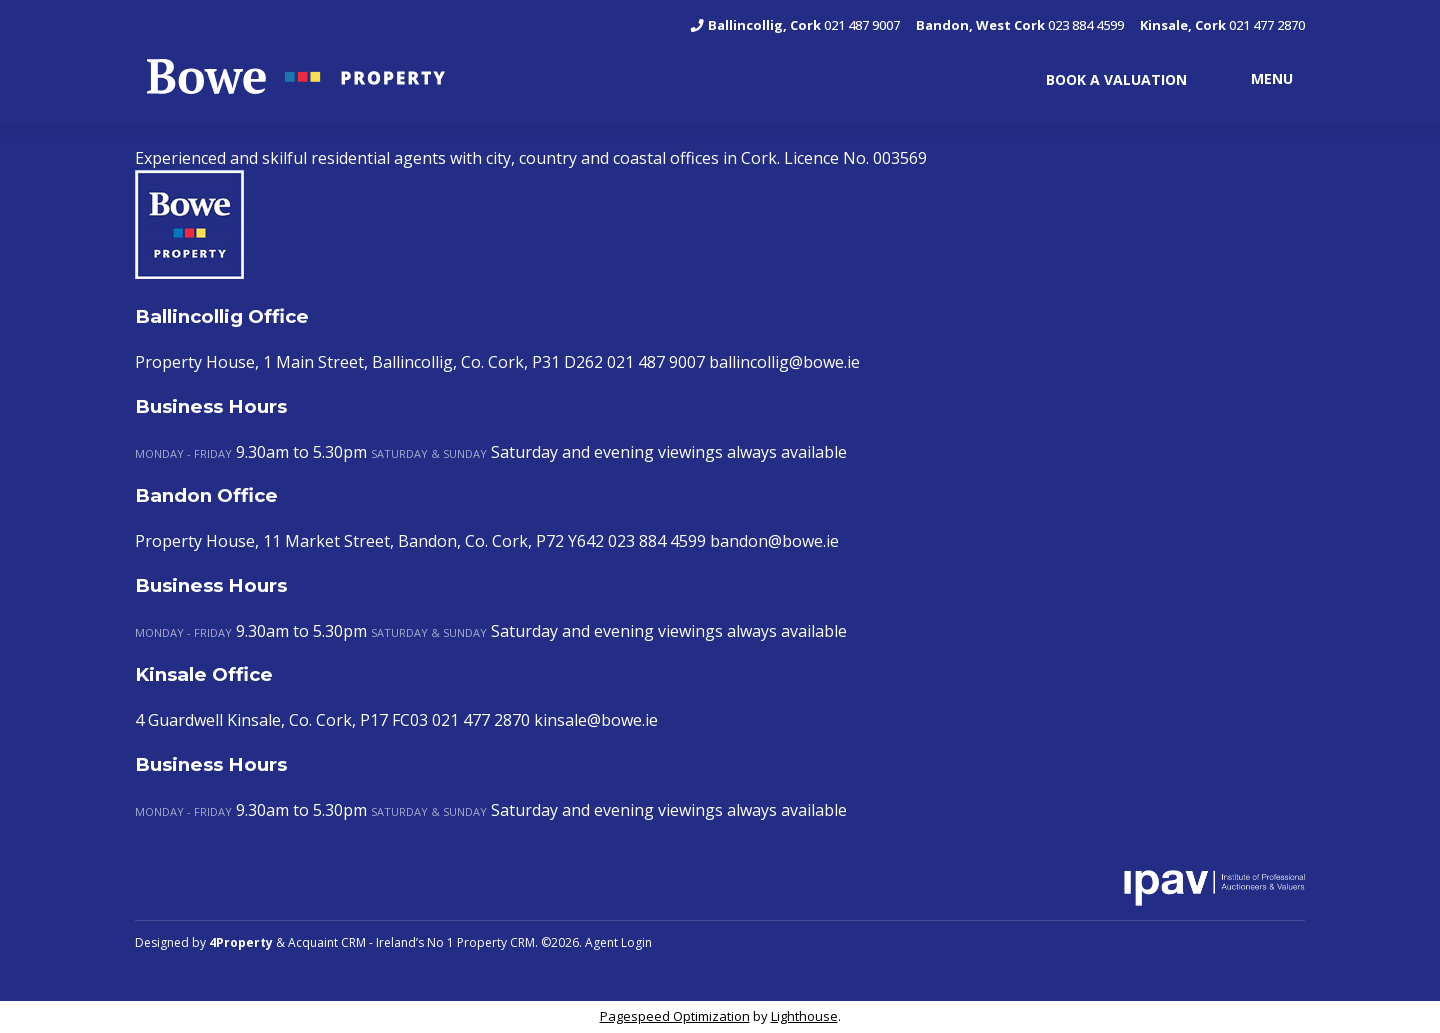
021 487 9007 (794, 25)
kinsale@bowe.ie (596, 720)
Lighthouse (804, 1016)
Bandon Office (206, 495)
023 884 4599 (1020, 25)
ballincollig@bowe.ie (784, 362)
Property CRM (496, 942)
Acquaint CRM (327, 942)
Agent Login (618, 942)
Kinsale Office (204, 674)
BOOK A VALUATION (1116, 79)
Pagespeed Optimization (675, 1016)
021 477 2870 (1222, 25)
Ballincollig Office (222, 316)
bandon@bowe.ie (774, 541)
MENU (1272, 77)
